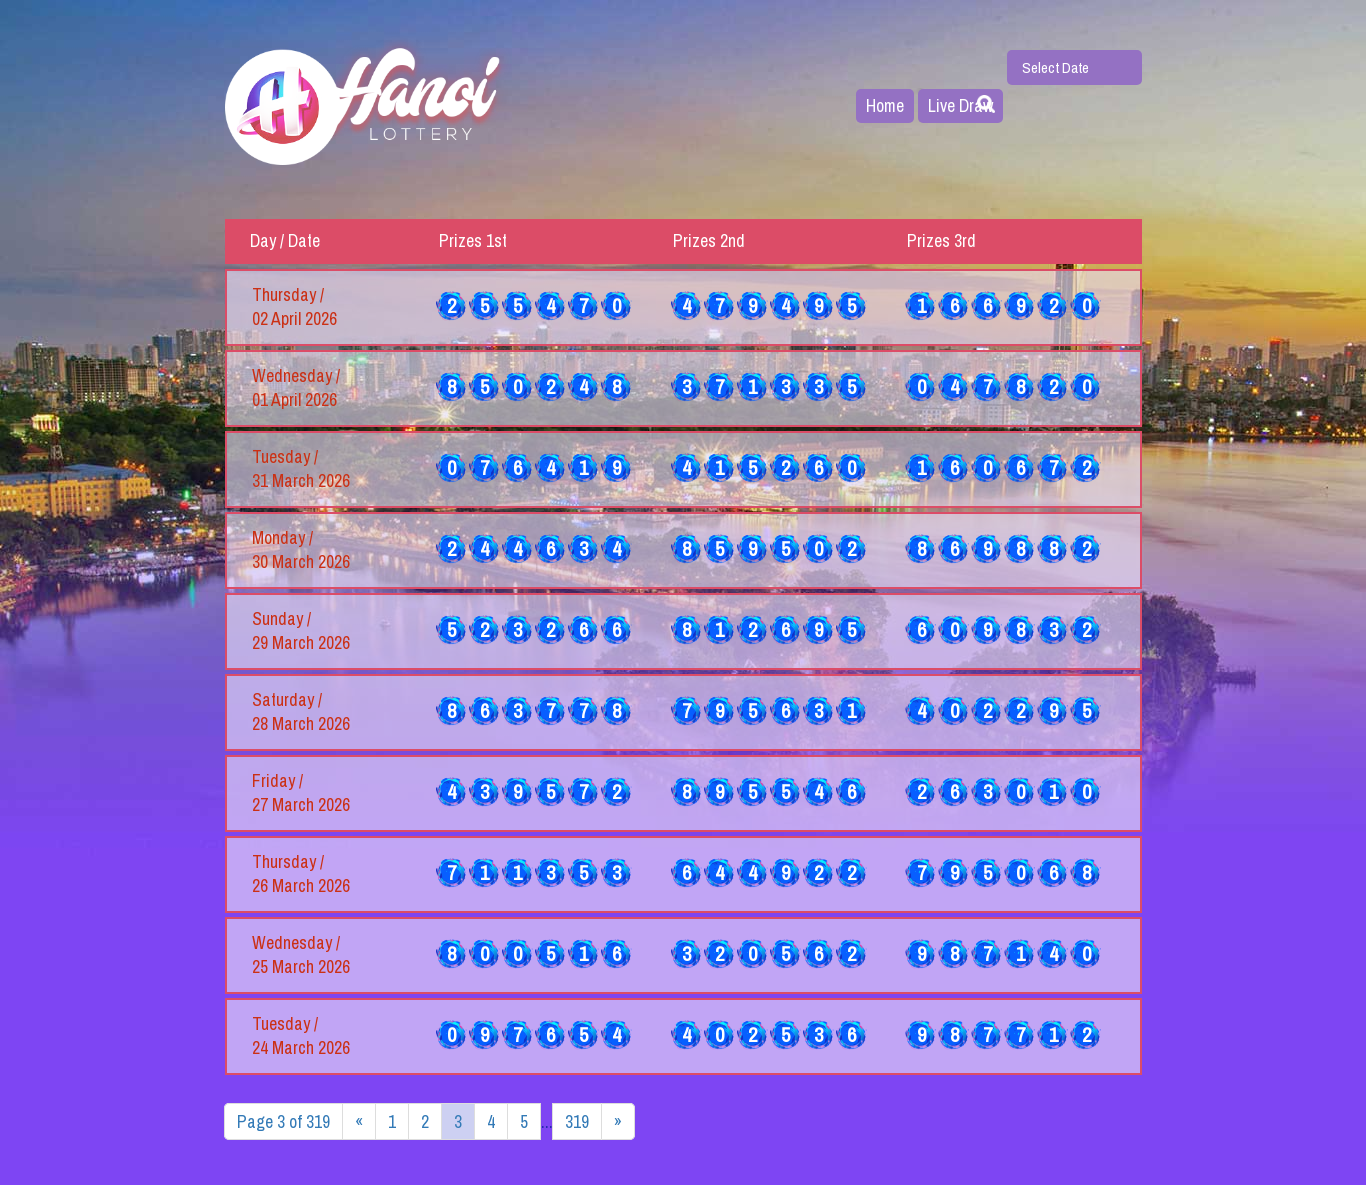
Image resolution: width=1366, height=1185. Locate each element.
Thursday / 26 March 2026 (301, 874)
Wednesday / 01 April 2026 (296, 388)
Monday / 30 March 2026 (301, 550)
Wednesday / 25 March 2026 (301, 955)
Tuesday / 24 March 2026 (301, 1036)
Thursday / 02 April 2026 (294, 307)
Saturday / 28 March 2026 (301, 712)
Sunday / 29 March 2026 (301, 631)
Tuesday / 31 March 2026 (301, 469)
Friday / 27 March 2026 (301, 793)
